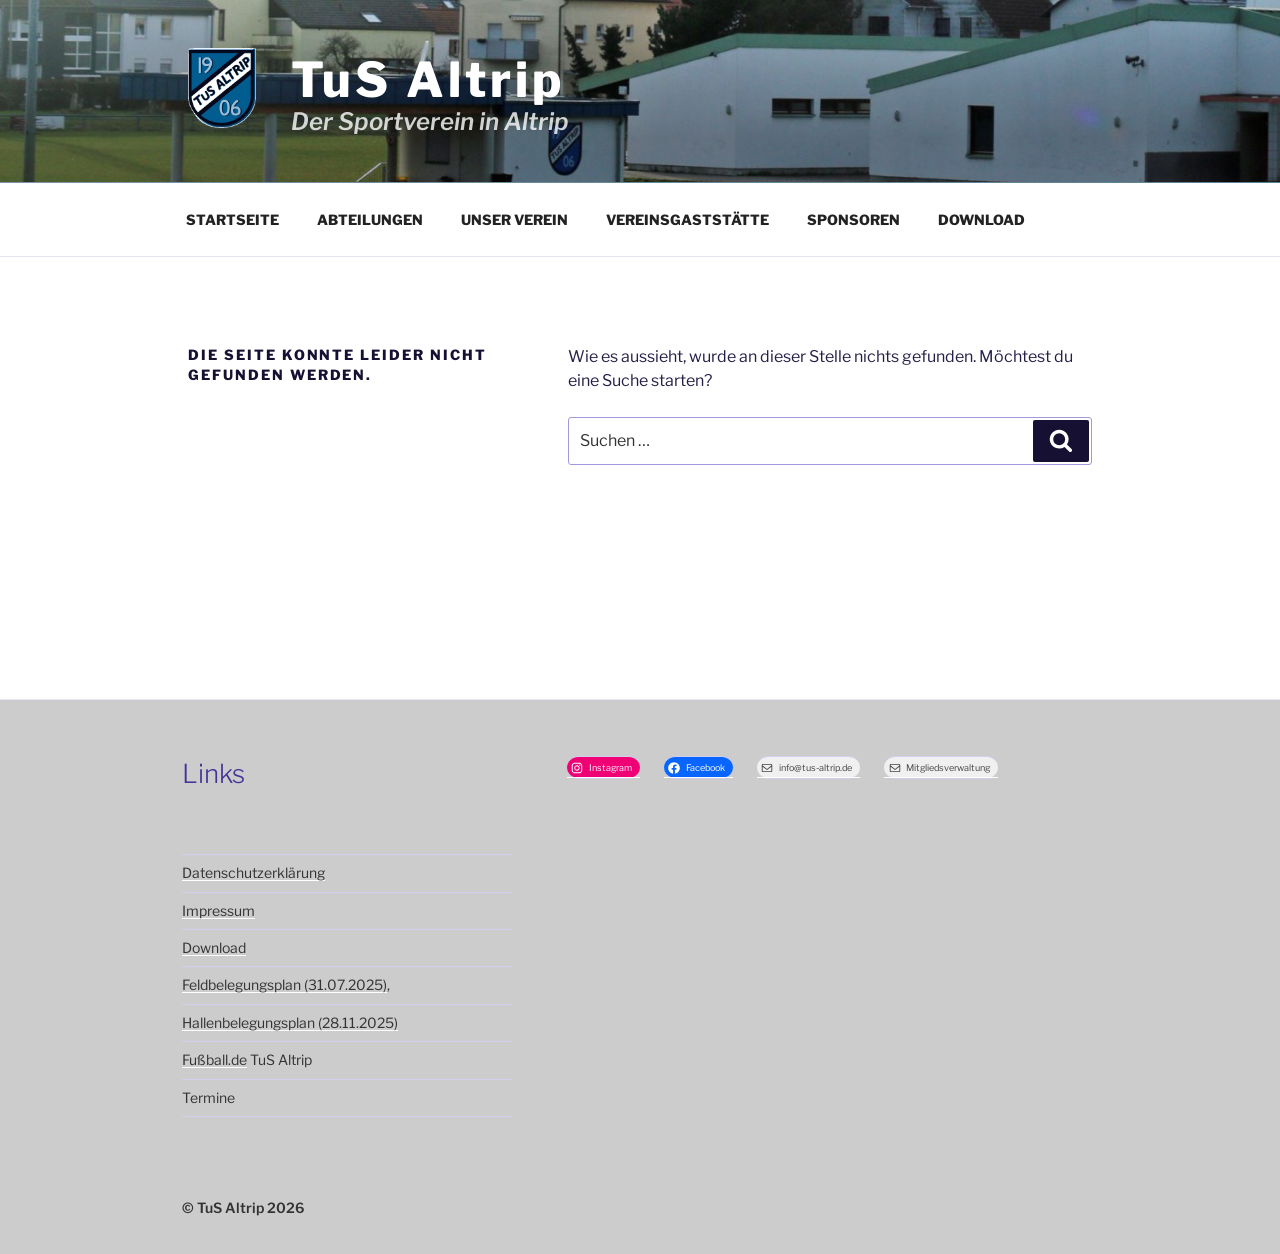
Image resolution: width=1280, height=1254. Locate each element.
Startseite (232, 219)
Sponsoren (853, 219)
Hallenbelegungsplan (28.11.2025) (290, 1022)
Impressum (218, 910)
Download (981, 219)
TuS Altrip (428, 80)
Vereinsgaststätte (687, 219)
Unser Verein (514, 219)
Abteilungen (370, 219)
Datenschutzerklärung (253, 872)
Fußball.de (214, 1059)
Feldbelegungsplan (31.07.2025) (284, 984)
